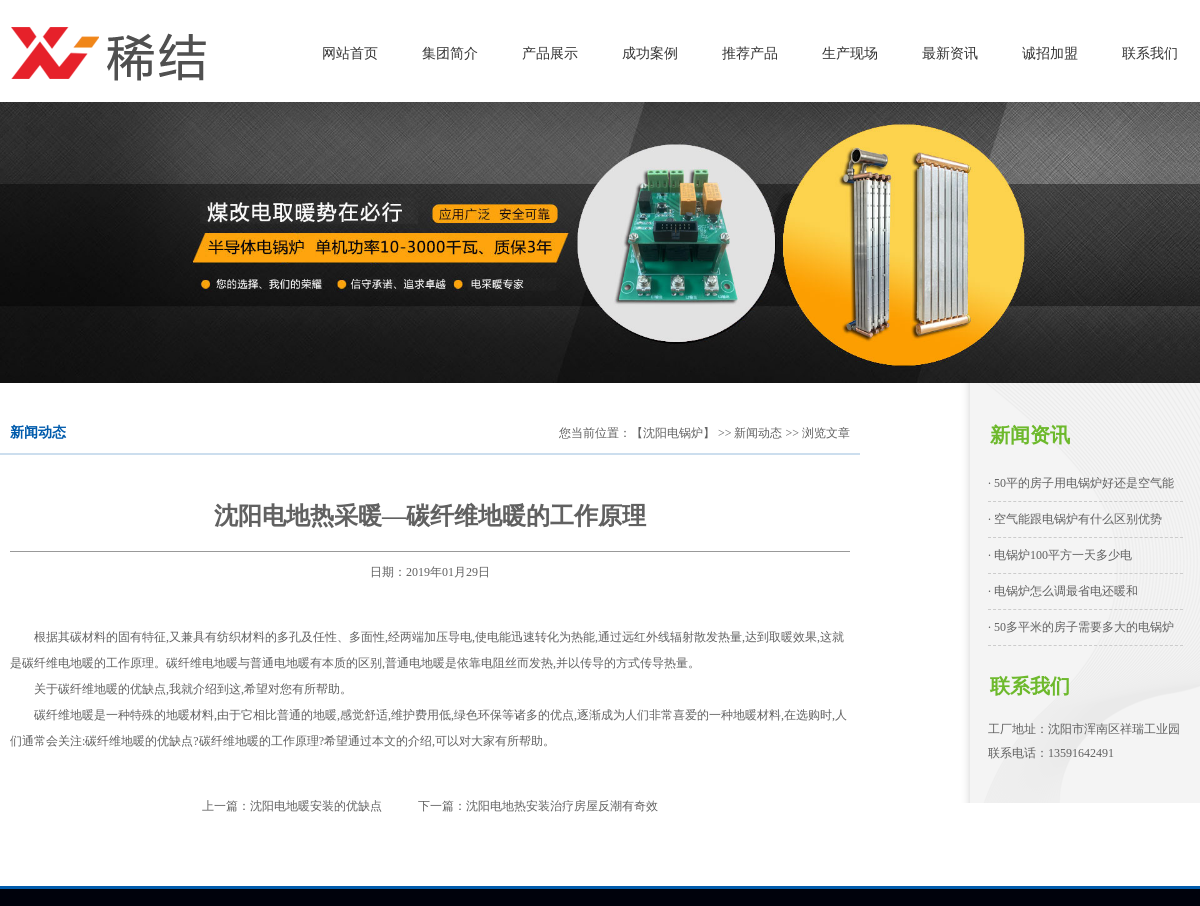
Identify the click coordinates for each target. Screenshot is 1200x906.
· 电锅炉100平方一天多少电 (1060, 555)
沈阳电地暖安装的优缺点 (316, 806)
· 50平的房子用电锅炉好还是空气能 (1081, 483)
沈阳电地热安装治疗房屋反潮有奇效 (562, 806)
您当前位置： (595, 433)
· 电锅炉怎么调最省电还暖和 (1063, 591)
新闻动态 (758, 433)
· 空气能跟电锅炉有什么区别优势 (1075, 519)
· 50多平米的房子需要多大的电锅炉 (1081, 627)
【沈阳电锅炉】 (673, 433)
